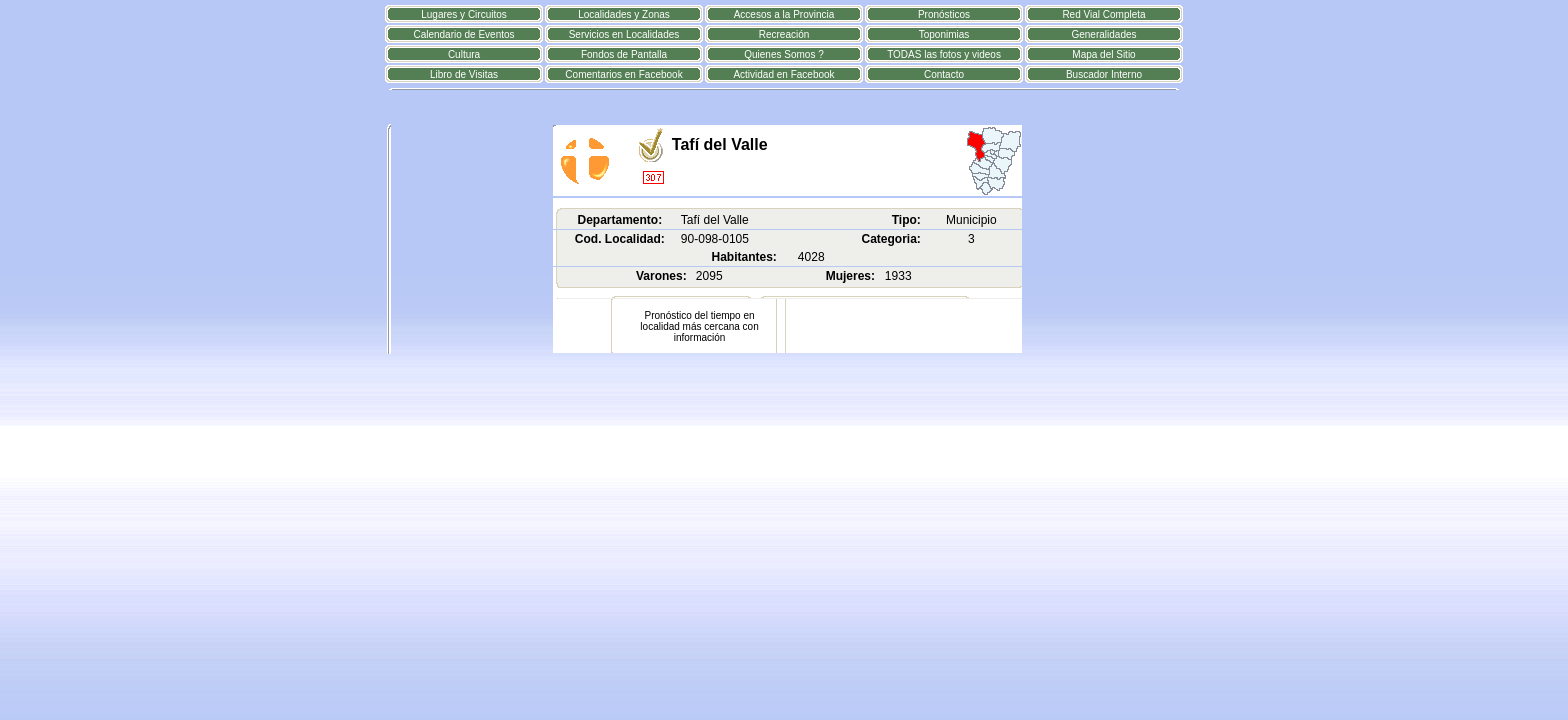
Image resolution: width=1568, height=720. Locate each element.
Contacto (944, 74)
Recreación (784, 34)
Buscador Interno (1104, 74)
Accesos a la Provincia (784, 14)
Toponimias (944, 34)
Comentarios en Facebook (623, 74)
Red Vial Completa (1103, 14)
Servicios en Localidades (624, 34)
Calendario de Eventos (463, 34)
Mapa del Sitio (1103, 54)
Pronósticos (944, 14)
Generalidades (1103, 34)
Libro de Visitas (464, 74)
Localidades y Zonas (624, 14)
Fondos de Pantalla (624, 54)
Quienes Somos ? (784, 54)
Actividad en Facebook (783, 74)
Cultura (464, 54)
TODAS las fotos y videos (944, 54)
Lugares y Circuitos (464, 14)
